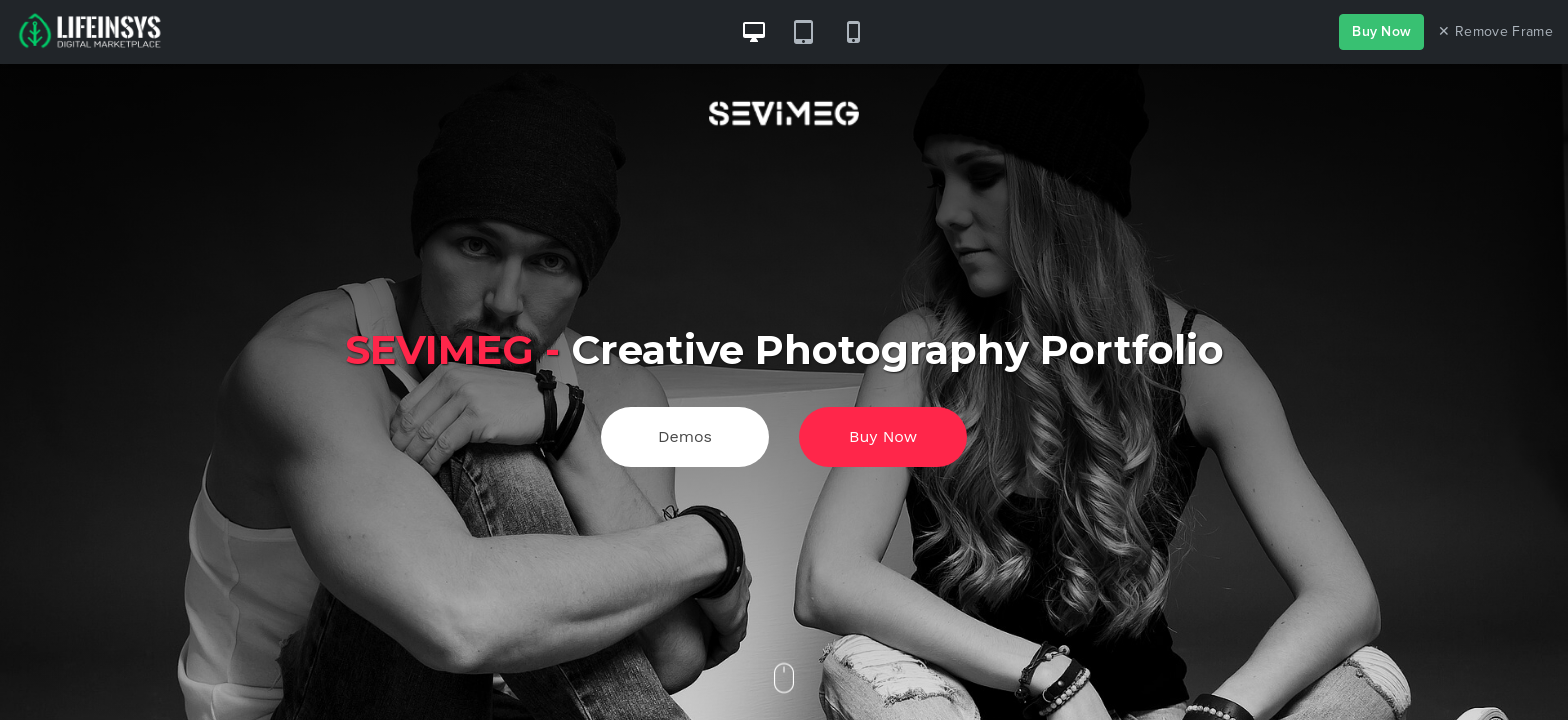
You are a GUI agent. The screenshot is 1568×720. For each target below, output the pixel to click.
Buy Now (1381, 31)
